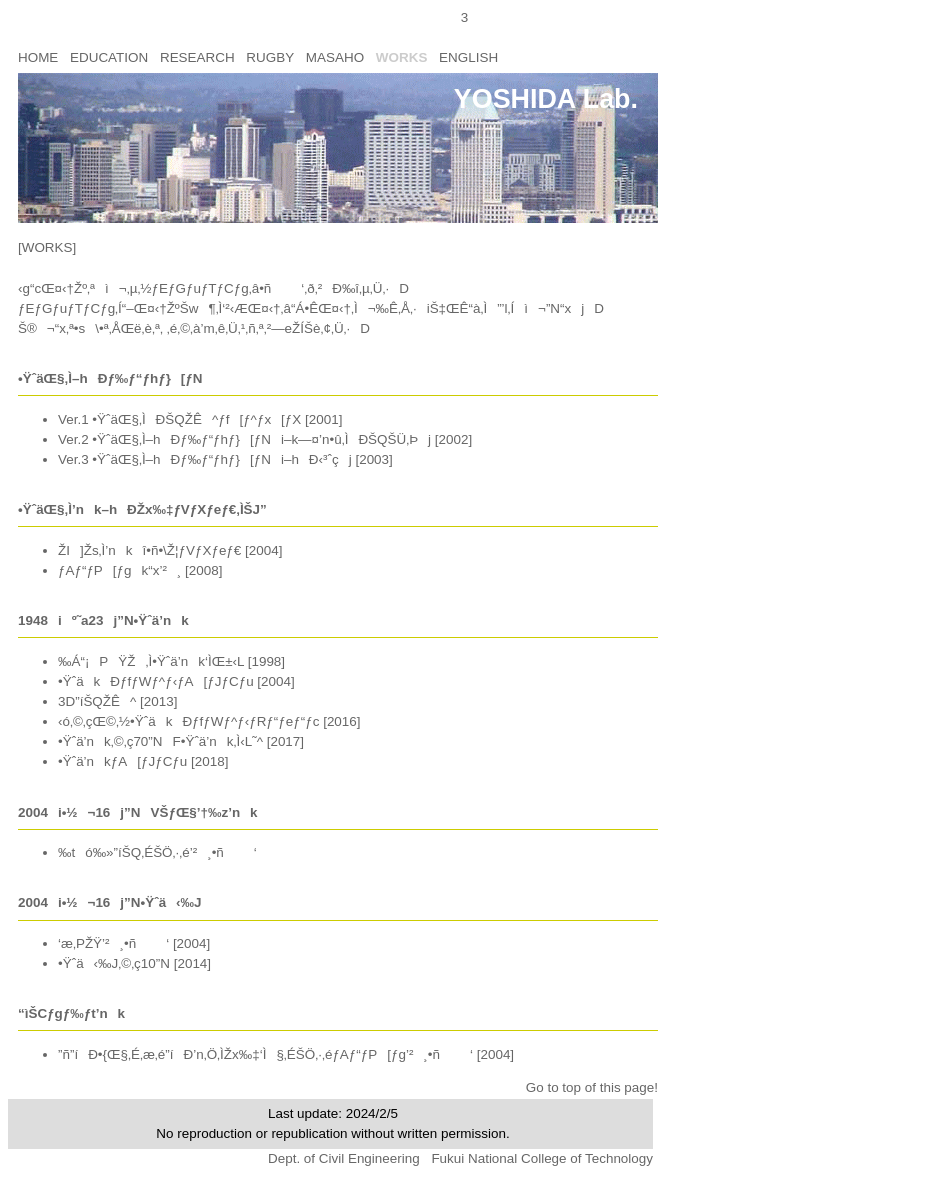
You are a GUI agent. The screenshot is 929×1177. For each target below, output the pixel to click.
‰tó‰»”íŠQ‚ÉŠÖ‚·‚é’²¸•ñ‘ (157, 852)
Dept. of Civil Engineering (345, 1158)
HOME (38, 57)
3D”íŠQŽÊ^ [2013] (117, 701)
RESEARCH (197, 57)
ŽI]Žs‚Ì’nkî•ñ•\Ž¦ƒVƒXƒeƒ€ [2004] (170, 550)
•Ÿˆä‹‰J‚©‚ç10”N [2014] (134, 963)
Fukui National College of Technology (542, 1158)
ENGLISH (468, 57)
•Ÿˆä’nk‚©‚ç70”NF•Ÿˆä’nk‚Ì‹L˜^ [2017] (181, 741)
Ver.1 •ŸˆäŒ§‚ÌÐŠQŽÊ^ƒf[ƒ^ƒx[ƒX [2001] (200, 419)
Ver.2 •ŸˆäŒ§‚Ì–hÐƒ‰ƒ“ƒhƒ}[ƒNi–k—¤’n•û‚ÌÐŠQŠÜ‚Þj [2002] (265, 439)
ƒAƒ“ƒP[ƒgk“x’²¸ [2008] (140, 570)
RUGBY (270, 57)
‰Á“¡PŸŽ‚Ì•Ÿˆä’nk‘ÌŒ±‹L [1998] (171, 661)
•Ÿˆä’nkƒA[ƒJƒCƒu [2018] (143, 761)
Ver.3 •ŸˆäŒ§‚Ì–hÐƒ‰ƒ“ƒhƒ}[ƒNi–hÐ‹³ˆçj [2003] (225, 459)
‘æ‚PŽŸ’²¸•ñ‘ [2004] (134, 943)
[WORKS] (47, 247)
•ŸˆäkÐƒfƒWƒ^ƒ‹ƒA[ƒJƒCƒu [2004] (176, 681)
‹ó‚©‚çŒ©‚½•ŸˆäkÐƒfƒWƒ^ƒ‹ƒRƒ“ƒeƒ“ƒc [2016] (209, 721)
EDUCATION (109, 57)
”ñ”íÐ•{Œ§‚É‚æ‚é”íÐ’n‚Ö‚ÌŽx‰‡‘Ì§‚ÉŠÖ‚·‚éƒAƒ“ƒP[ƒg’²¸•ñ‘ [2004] (286, 1054)
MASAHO (335, 57)
